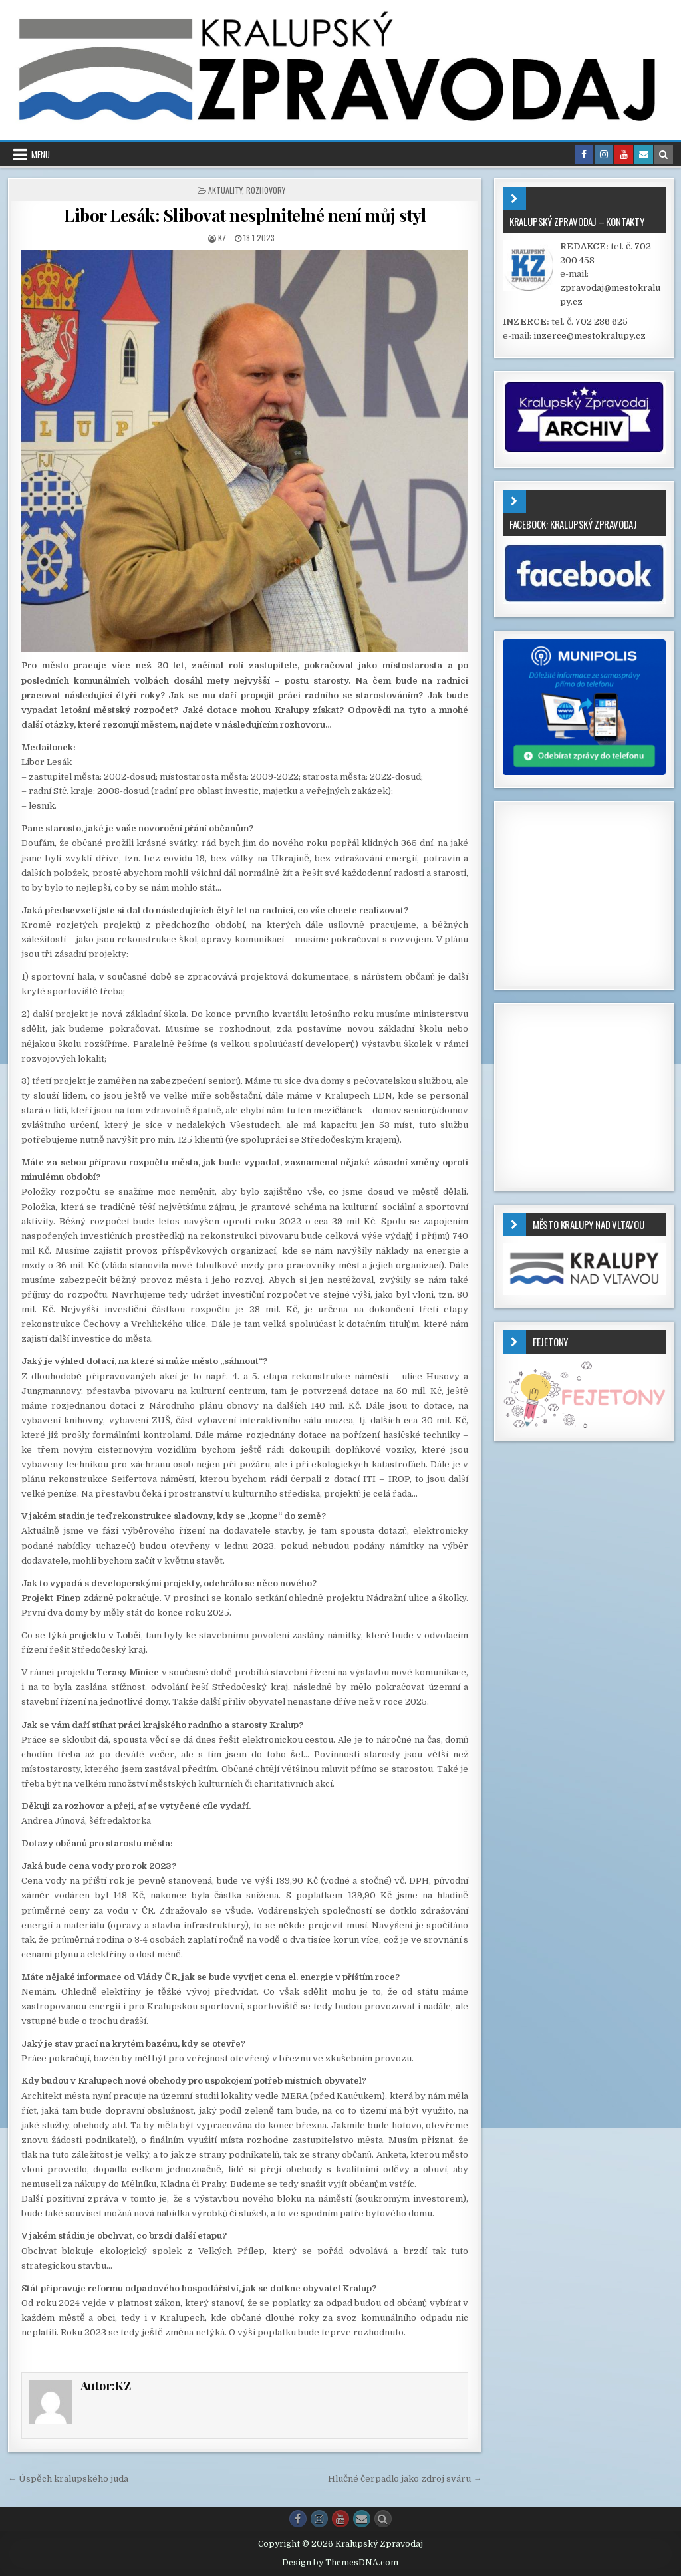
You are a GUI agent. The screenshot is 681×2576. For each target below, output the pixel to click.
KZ (222, 237)
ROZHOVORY (265, 190)
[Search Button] (383, 2518)
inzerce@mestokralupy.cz (589, 336)
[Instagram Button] (319, 2518)
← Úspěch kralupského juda (68, 2479)
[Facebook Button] (298, 2518)
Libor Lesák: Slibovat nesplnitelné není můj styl (245, 215)
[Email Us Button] (361, 2518)
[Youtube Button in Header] (623, 154)
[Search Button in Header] (663, 154)
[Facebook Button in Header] (584, 154)
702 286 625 (601, 322)
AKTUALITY (225, 190)
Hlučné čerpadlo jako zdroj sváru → (404, 2479)
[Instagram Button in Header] (604, 154)
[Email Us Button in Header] (643, 154)
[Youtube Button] (340, 2518)
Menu (40, 154)
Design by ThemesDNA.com (340, 2562)
